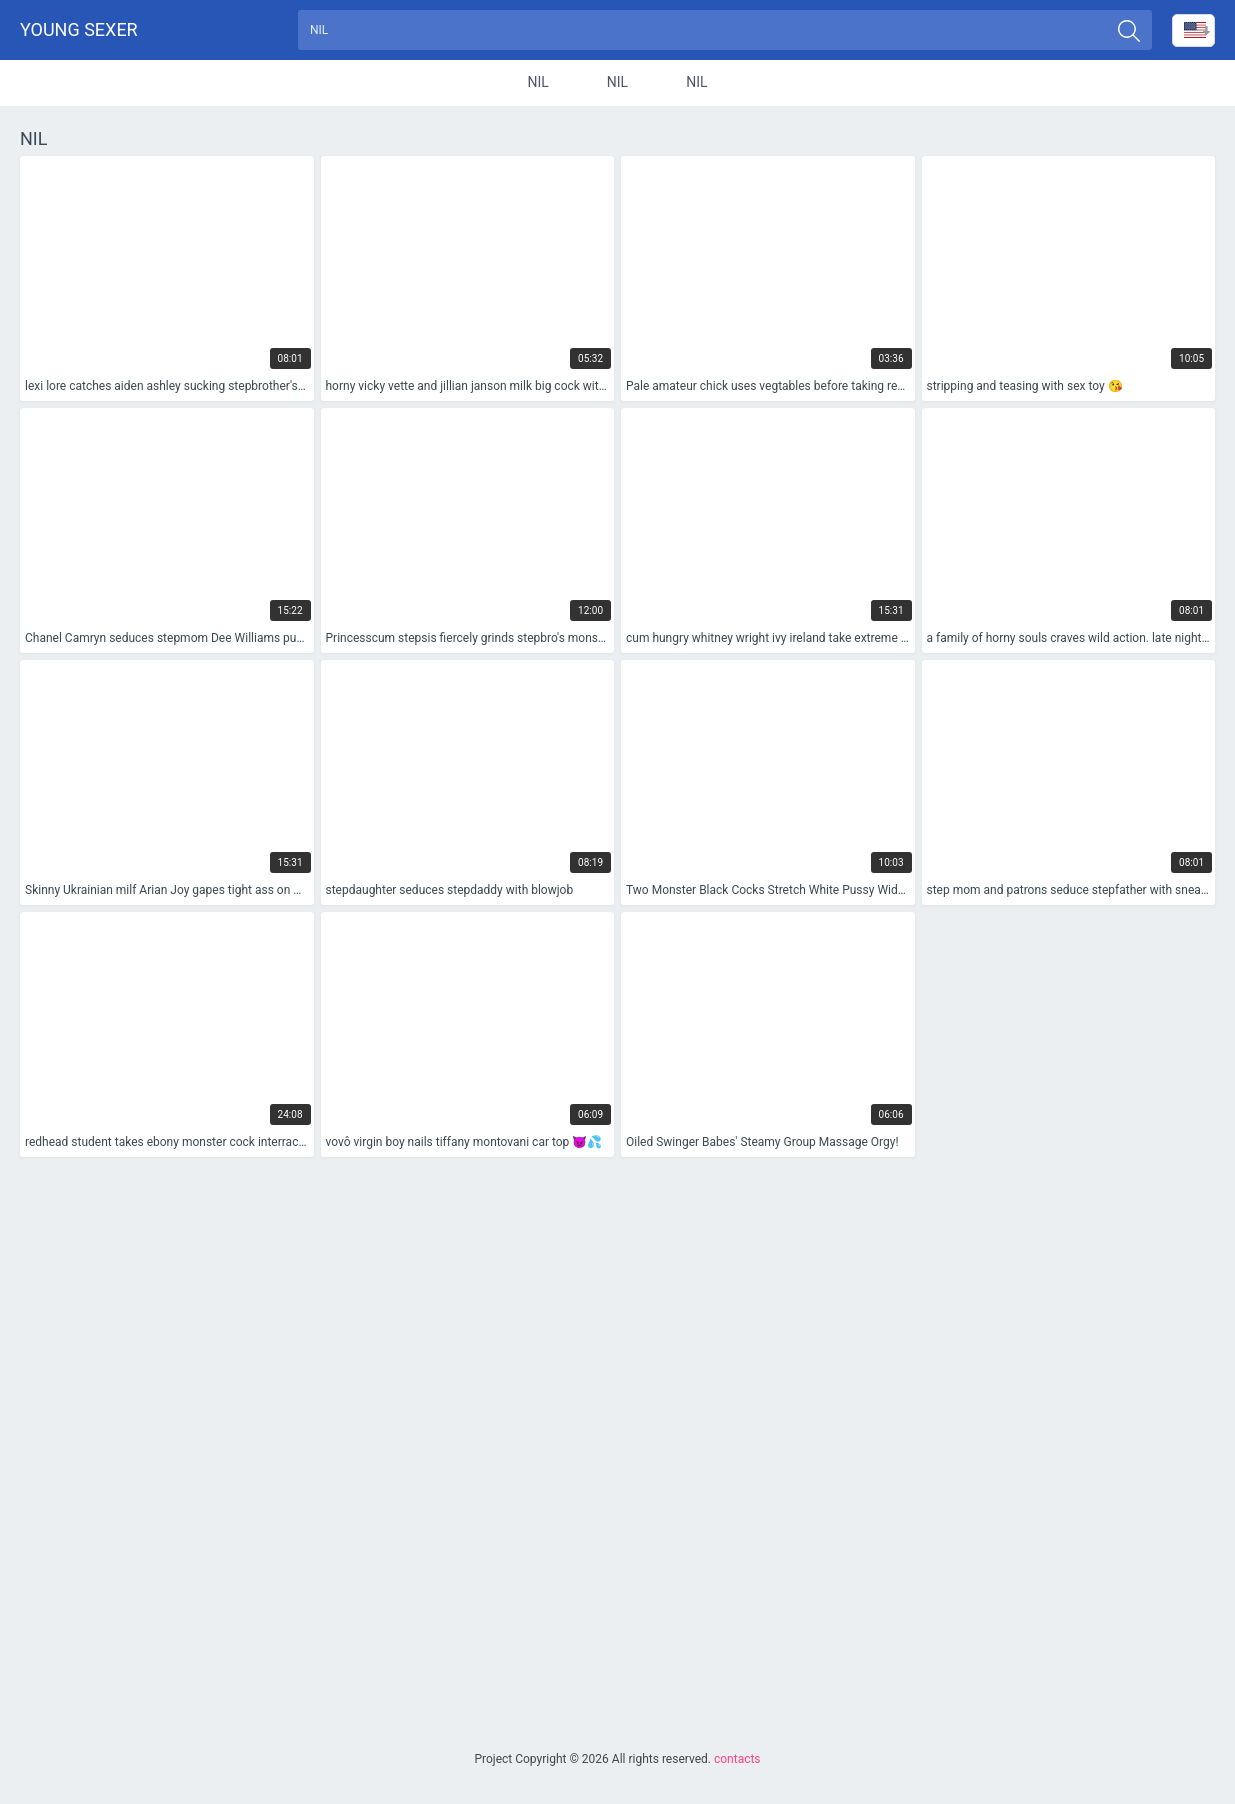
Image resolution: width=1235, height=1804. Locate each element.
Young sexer (79, 30)
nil (537, 84)
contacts (737, 1759)
